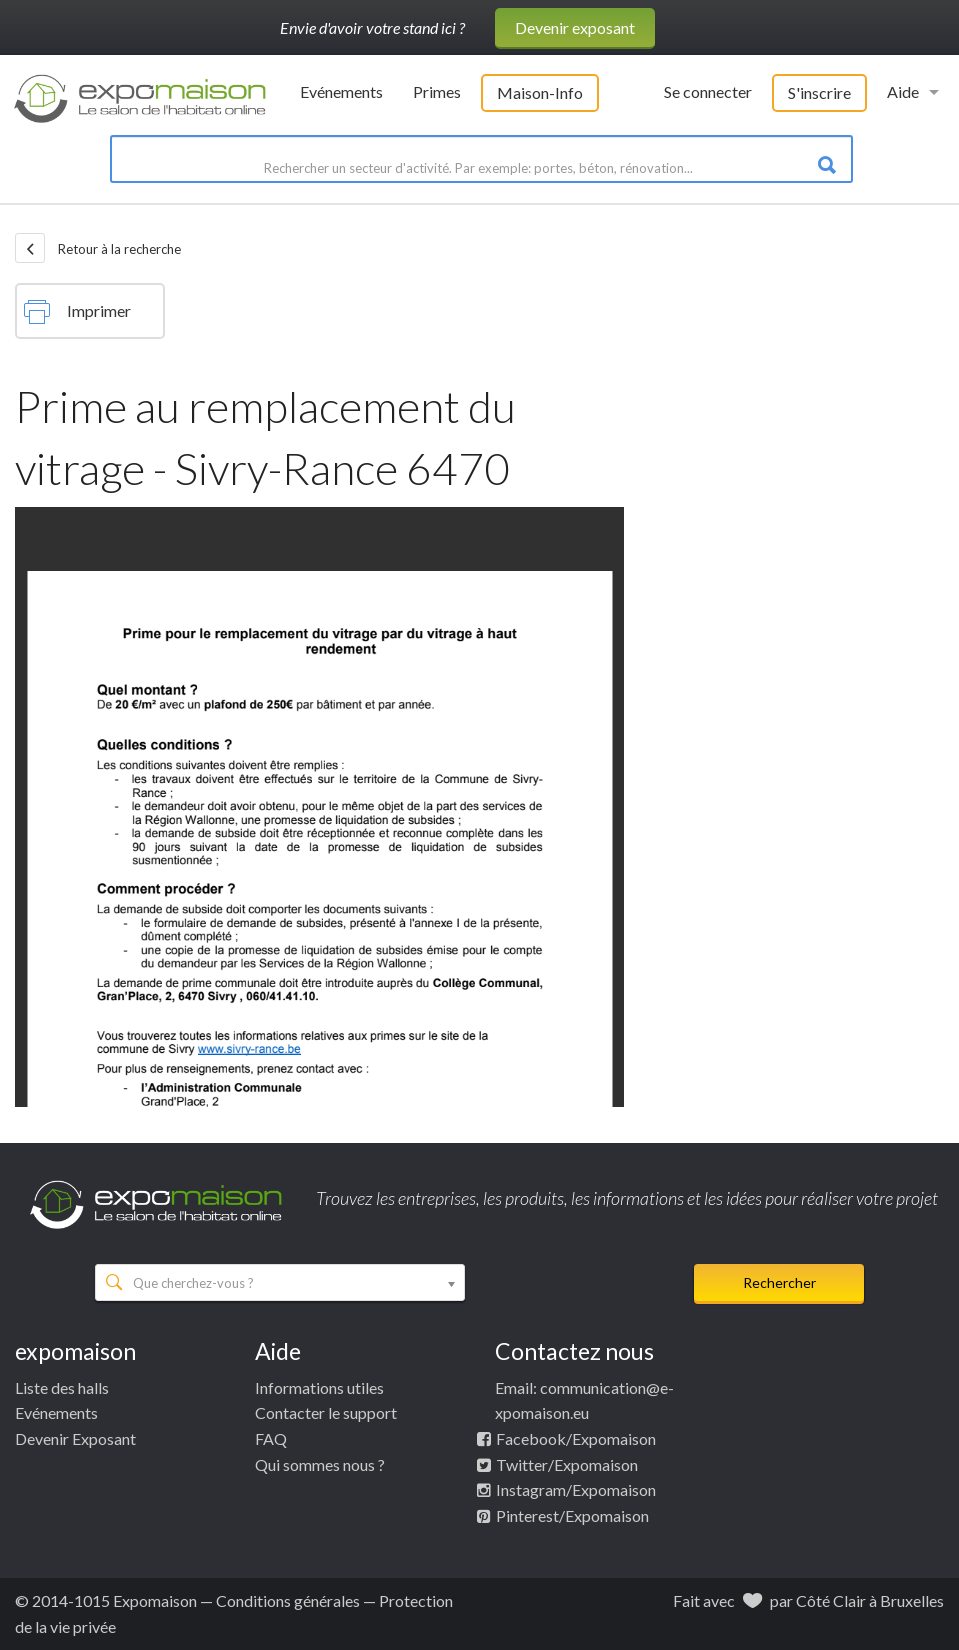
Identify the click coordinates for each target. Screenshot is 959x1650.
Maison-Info (540, 92)
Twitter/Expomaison (567, 1464)
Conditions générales (288, 1600)
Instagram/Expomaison (576, 1489)
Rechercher (779, 1282)
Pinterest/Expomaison (572, 1515)
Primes (437, 91)
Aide (903, 91)
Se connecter (708, 91)
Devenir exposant (575, 27)
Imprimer (77, 312)
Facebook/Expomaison (576, 1438)
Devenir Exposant (75, 1438)
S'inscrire (819, 92)
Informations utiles (319, 1387)
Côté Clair (831, 1600)
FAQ (271, 1438)
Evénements (341, 91)
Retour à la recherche (98, 248)
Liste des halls (62, 1387)
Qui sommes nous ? (320, 1464)
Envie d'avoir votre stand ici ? (372, 27)
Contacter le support (326, 1412)
